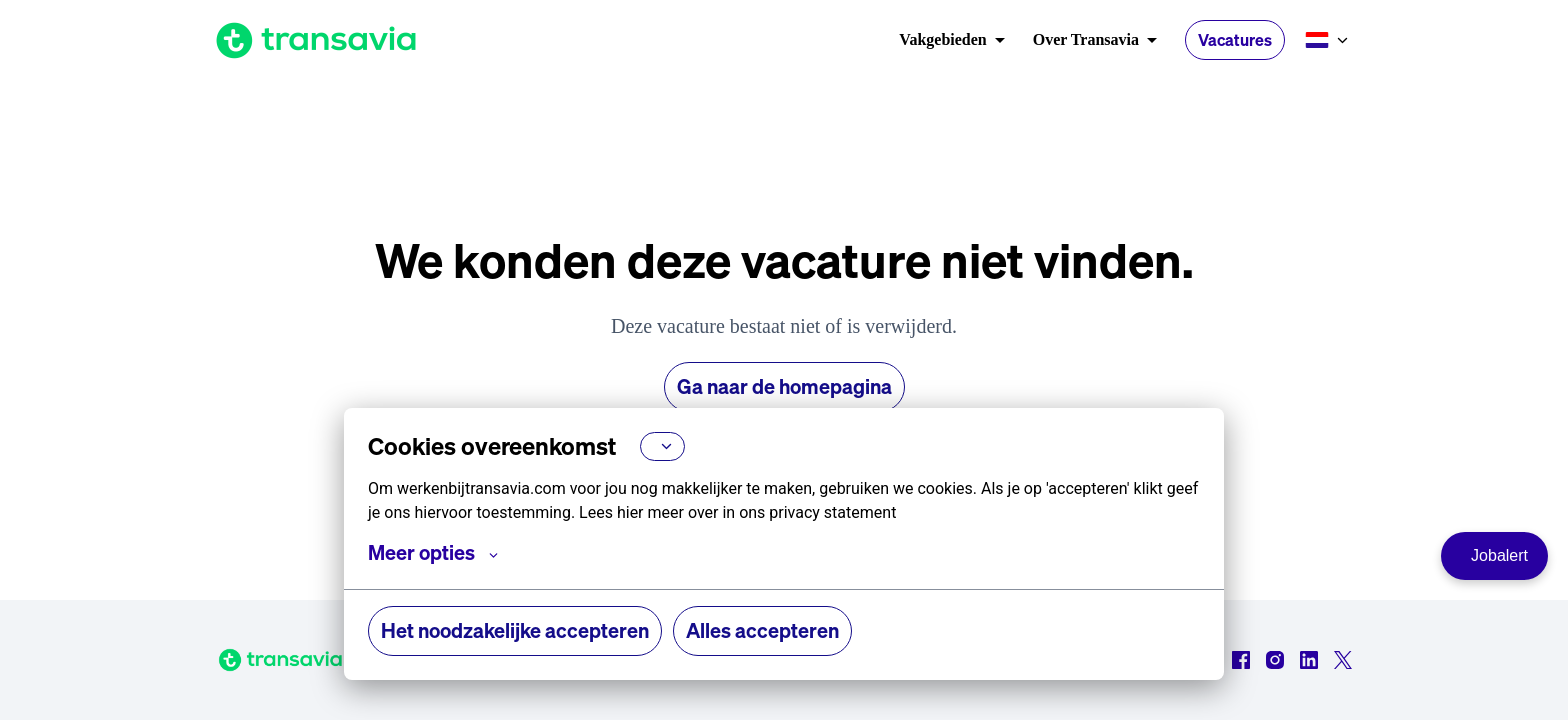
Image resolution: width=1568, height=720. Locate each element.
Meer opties (433, 553)
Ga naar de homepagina (784, 386)
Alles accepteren (762, 630)
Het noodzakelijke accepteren (515, 630)
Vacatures (1235, 40)
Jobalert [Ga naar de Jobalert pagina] (1499, 555)
